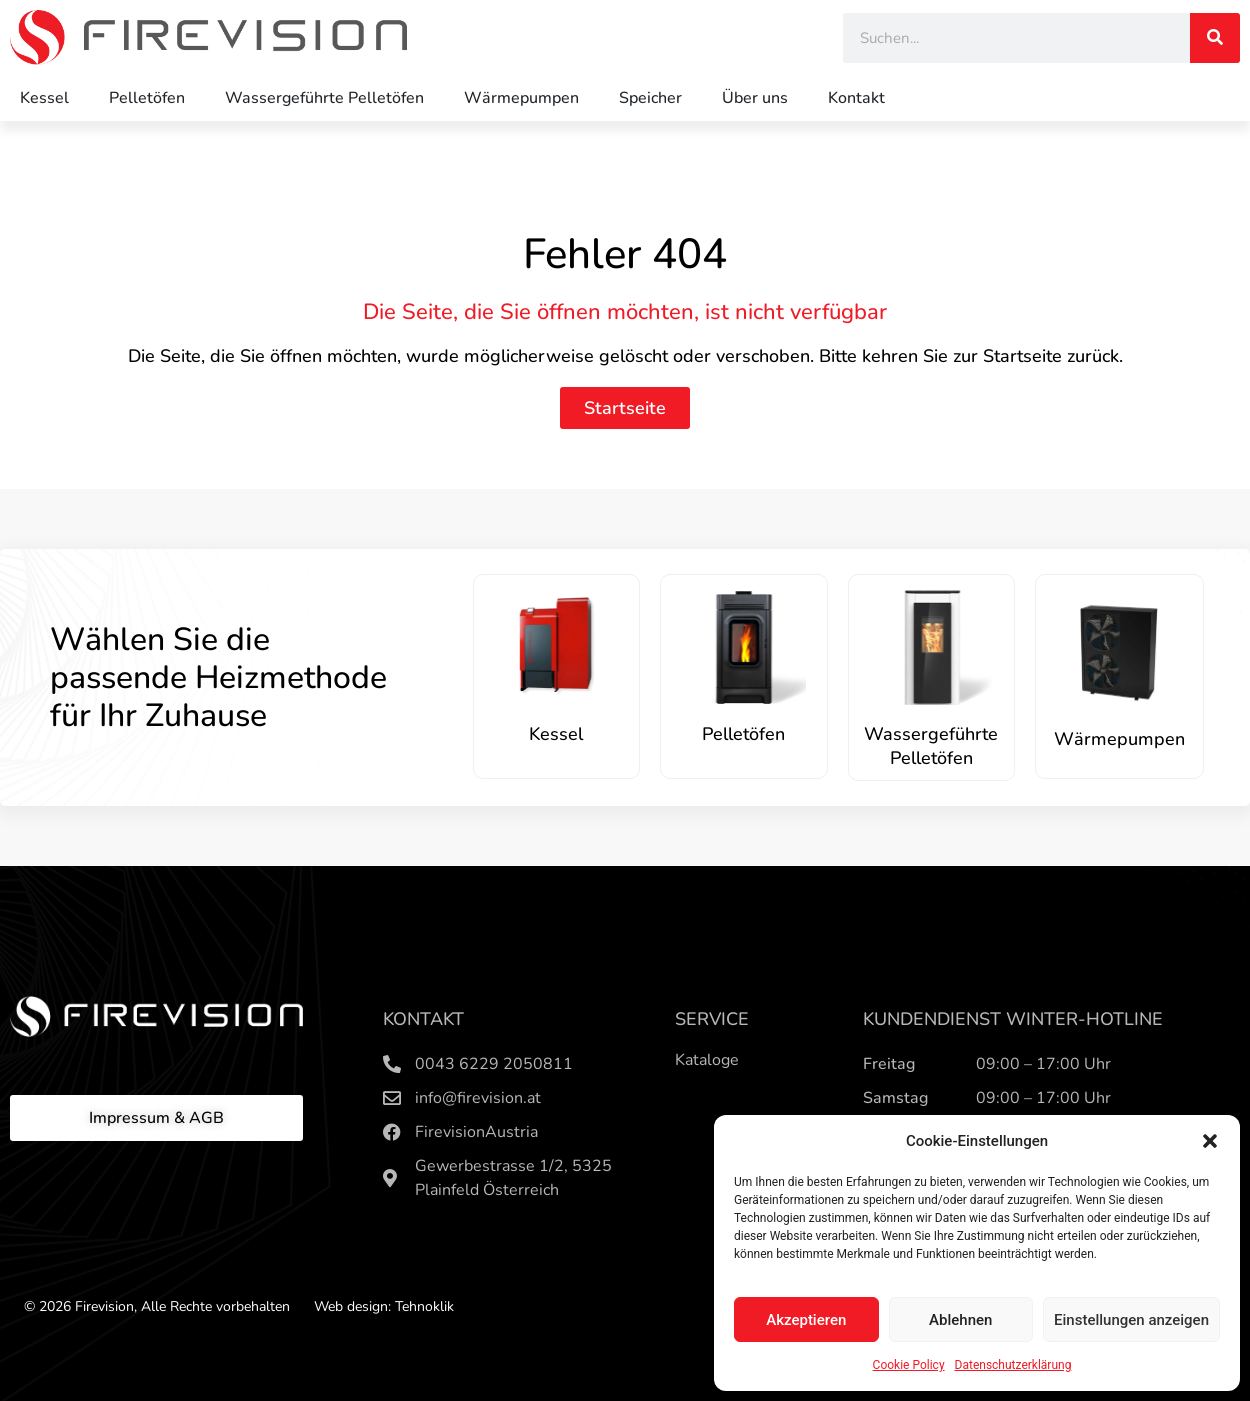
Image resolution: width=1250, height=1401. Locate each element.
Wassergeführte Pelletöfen (324, 98)
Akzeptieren (806, 1320)
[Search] (1215, 38)
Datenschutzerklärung (1013, 1365)
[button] (1210, 1141)
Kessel (44, 98)
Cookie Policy (909, 1365)
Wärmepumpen (521, 98)
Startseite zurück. (1053, 356)
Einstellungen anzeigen (1131, 1320)
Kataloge (707, 1060)
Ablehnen (960, 1320)
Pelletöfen (147, 98)
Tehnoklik (424, 1306)
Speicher (650, 98)
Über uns (755, 98)
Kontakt (856, 98)
